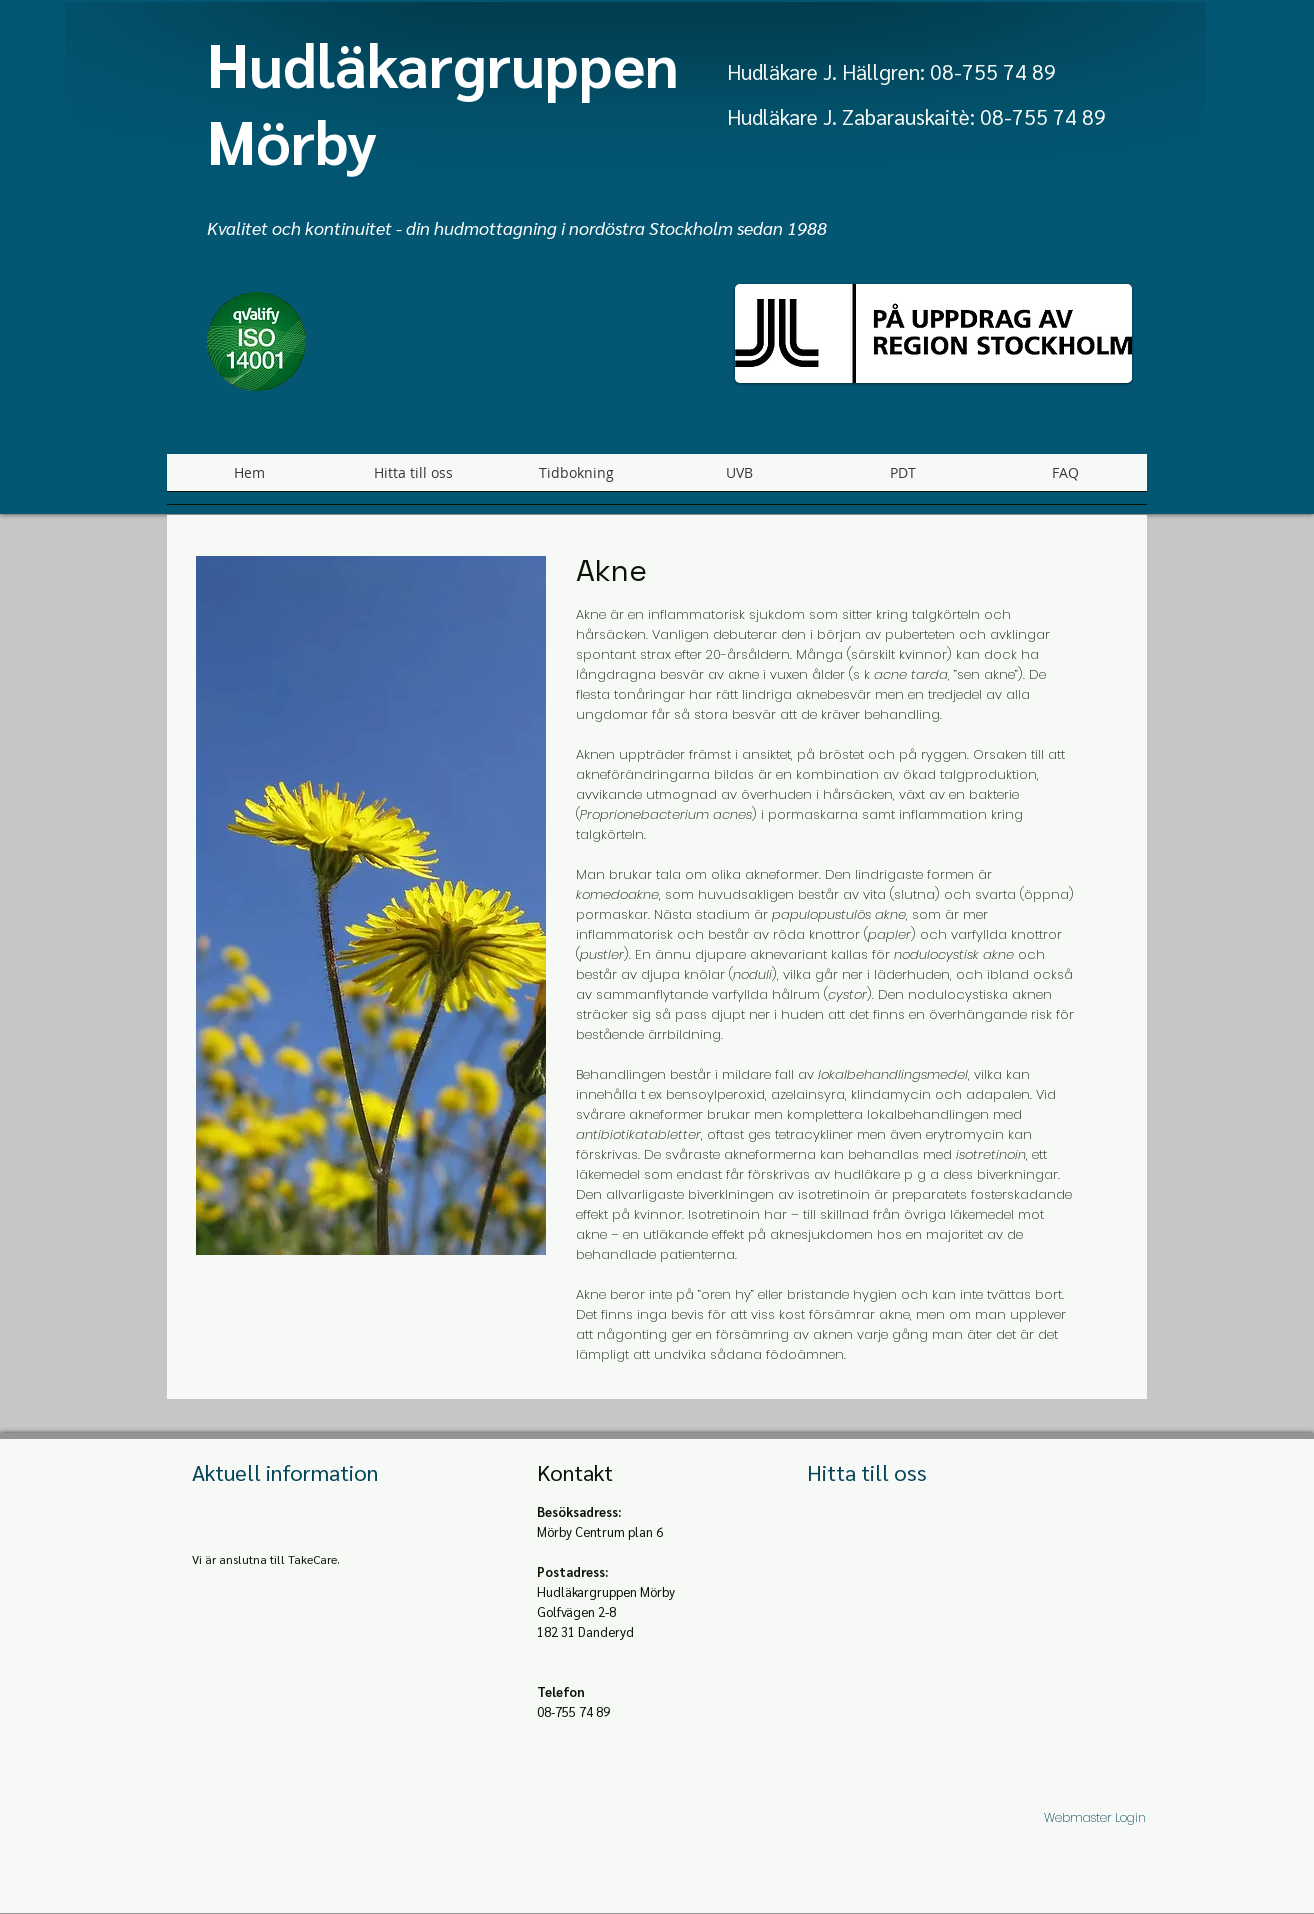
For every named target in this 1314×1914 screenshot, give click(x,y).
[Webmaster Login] (1094, 1817)
